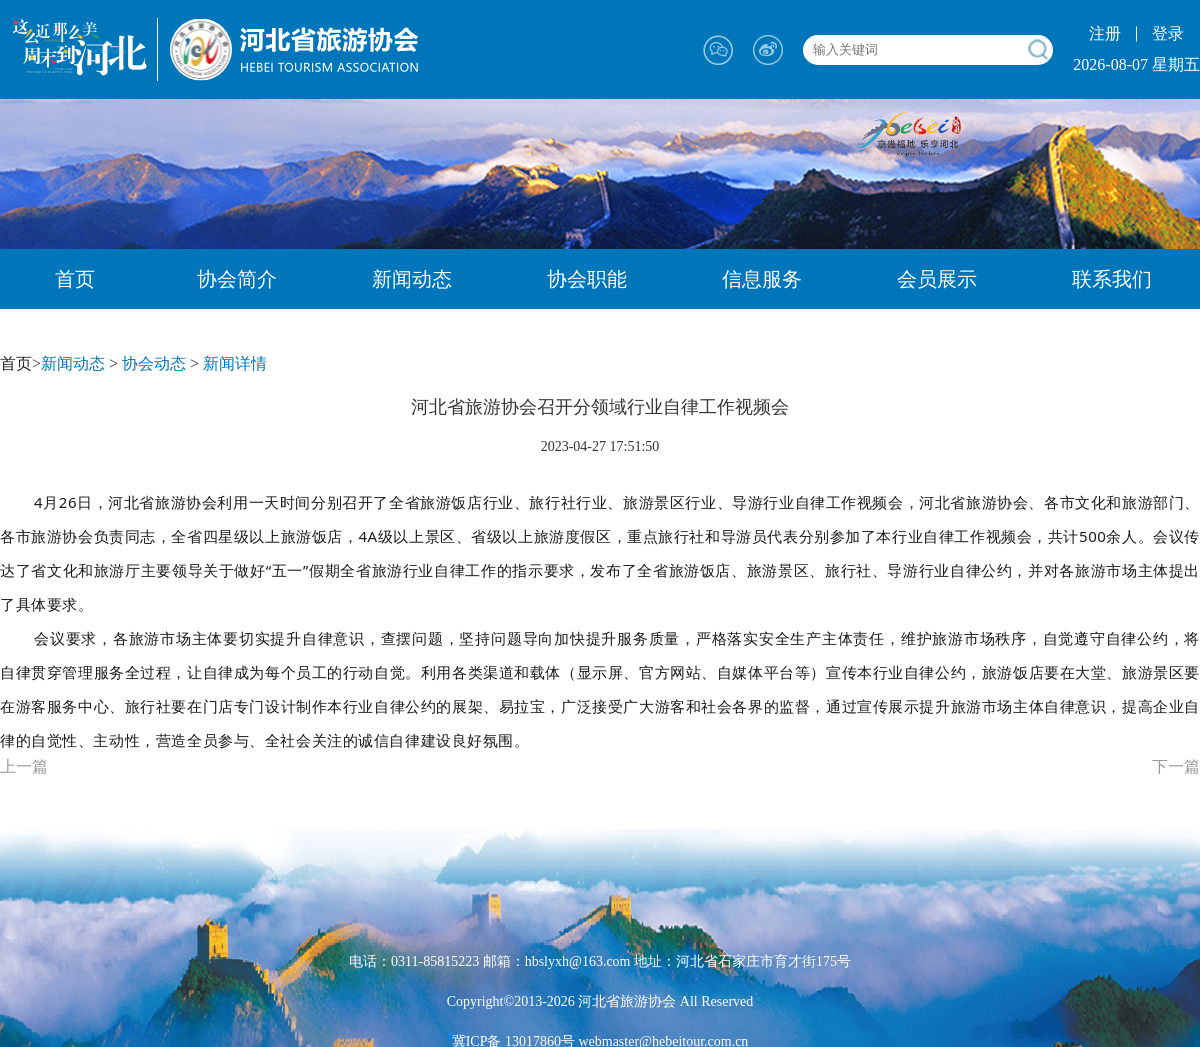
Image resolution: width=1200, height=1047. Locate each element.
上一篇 (24, 766)
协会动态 (154, 363)
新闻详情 (235, 363)
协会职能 (587, 279)
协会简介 (237, 279)
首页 (75, 279)
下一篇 (1176, 766)
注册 (1105, 33)
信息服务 (762, 279)
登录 (1168, 33)
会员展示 (937, 279)
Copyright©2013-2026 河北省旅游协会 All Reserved (600, 1001)
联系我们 (1112, 279)
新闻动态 (412, 279)
